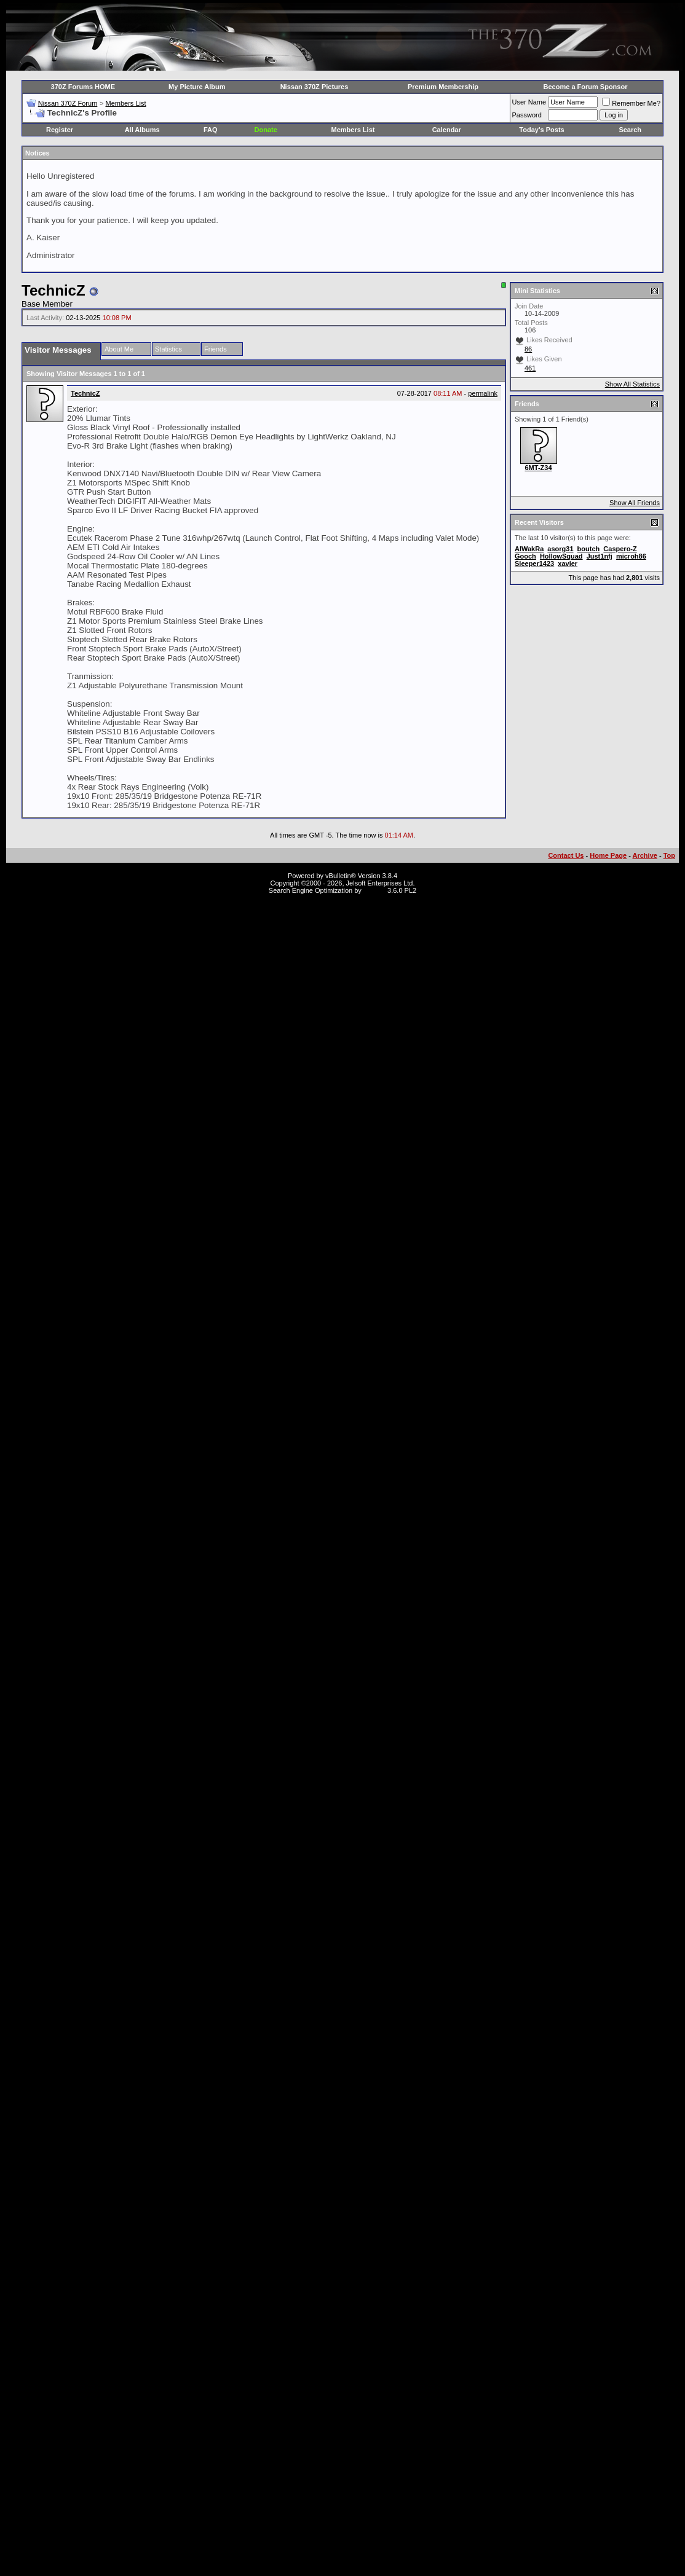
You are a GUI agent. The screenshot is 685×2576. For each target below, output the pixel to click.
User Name (529, 102)
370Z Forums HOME (83, 86)
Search (630, 129)
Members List (125, 103)
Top (669, 855)
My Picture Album (197, 86)
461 (530, 368)
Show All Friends (634, 502)
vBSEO (374, 890)
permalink (482, 393)
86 (528, 349)
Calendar (446, 129)
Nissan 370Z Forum (68, 103)
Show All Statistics (632, 384)
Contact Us (566, 855)
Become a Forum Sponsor (586, 86)
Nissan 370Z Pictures (314, 86)
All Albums (142, 129)
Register (59, 129)
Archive (645, 855)
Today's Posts (541, 129)
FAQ (211, 129)
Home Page (608, 855)
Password (527, 115)
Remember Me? (631, 103)
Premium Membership (443, 86)
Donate (266, 129)
